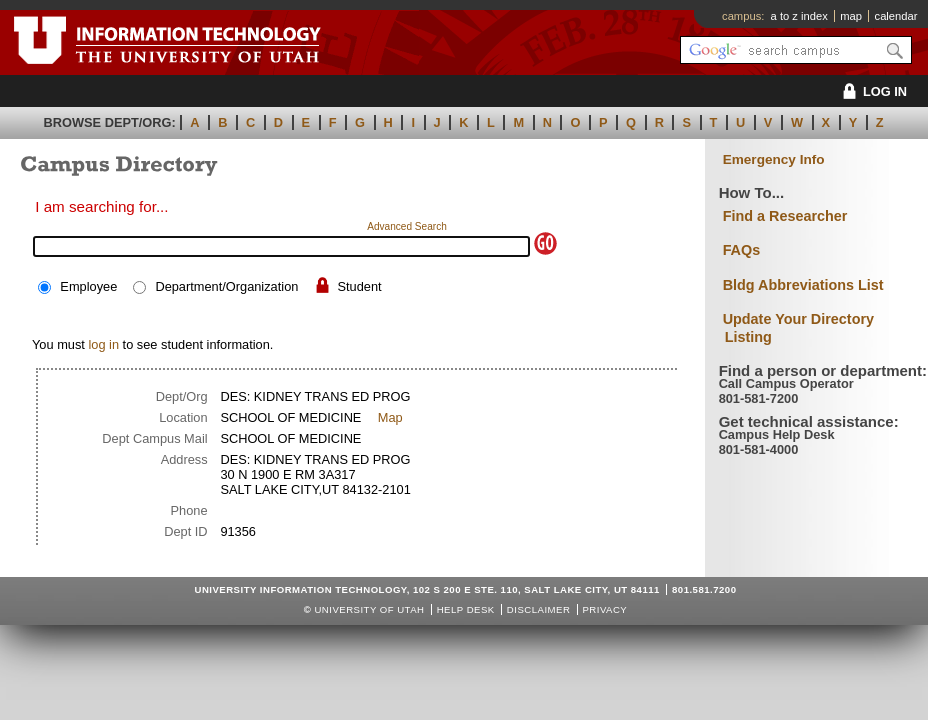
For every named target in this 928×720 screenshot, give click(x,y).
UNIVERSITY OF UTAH (369, 609)
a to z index (799, 16)
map (851, 16)
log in (103, 344)
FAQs (742, 250)
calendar (896, 16)
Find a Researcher (785, 216)
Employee (88, 286)
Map (390, 417)
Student (360, 286)
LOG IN (871, 91)
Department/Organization (226, 286)
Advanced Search (407, 226)
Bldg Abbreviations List (803, 285)
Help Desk (466, 609)
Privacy (604, 609)
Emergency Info (774, 159)
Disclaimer (538, 609)
